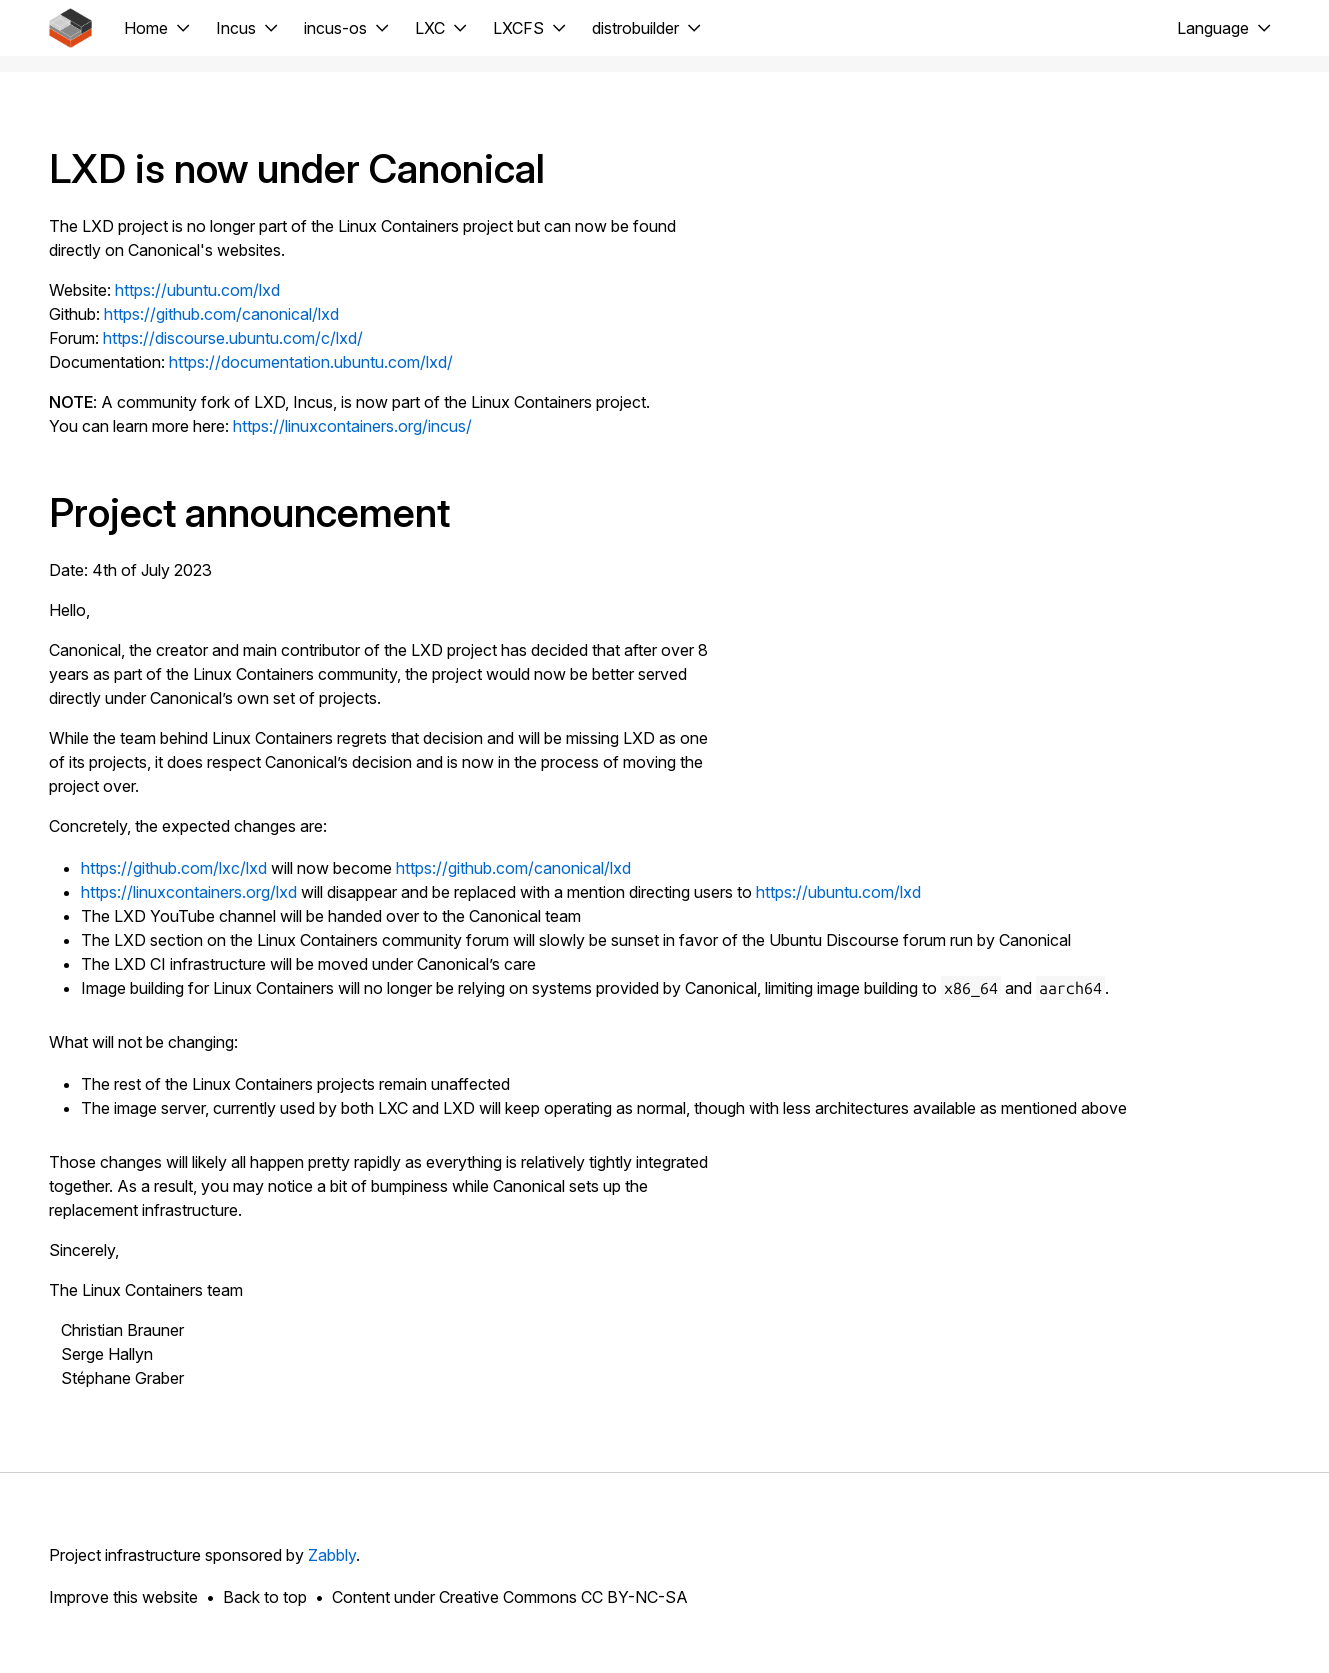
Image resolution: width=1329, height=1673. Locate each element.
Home (146, 28)
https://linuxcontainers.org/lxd (189, 892)
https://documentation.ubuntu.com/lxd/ (311, 362)
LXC (430, 28)
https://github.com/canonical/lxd (221, 314)
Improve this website (123, 1597)
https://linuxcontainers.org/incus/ (352, 426)
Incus (236, 28)
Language (1213, 28)
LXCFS (518, 28)
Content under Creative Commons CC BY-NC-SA (510, 1597)
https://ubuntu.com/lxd (197, 290)
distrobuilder (635, 28)
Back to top (265, 1597)
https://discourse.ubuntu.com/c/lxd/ (233, 338)
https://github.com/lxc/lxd (174, 868)
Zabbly (332, 1555)
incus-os (335, 28)
